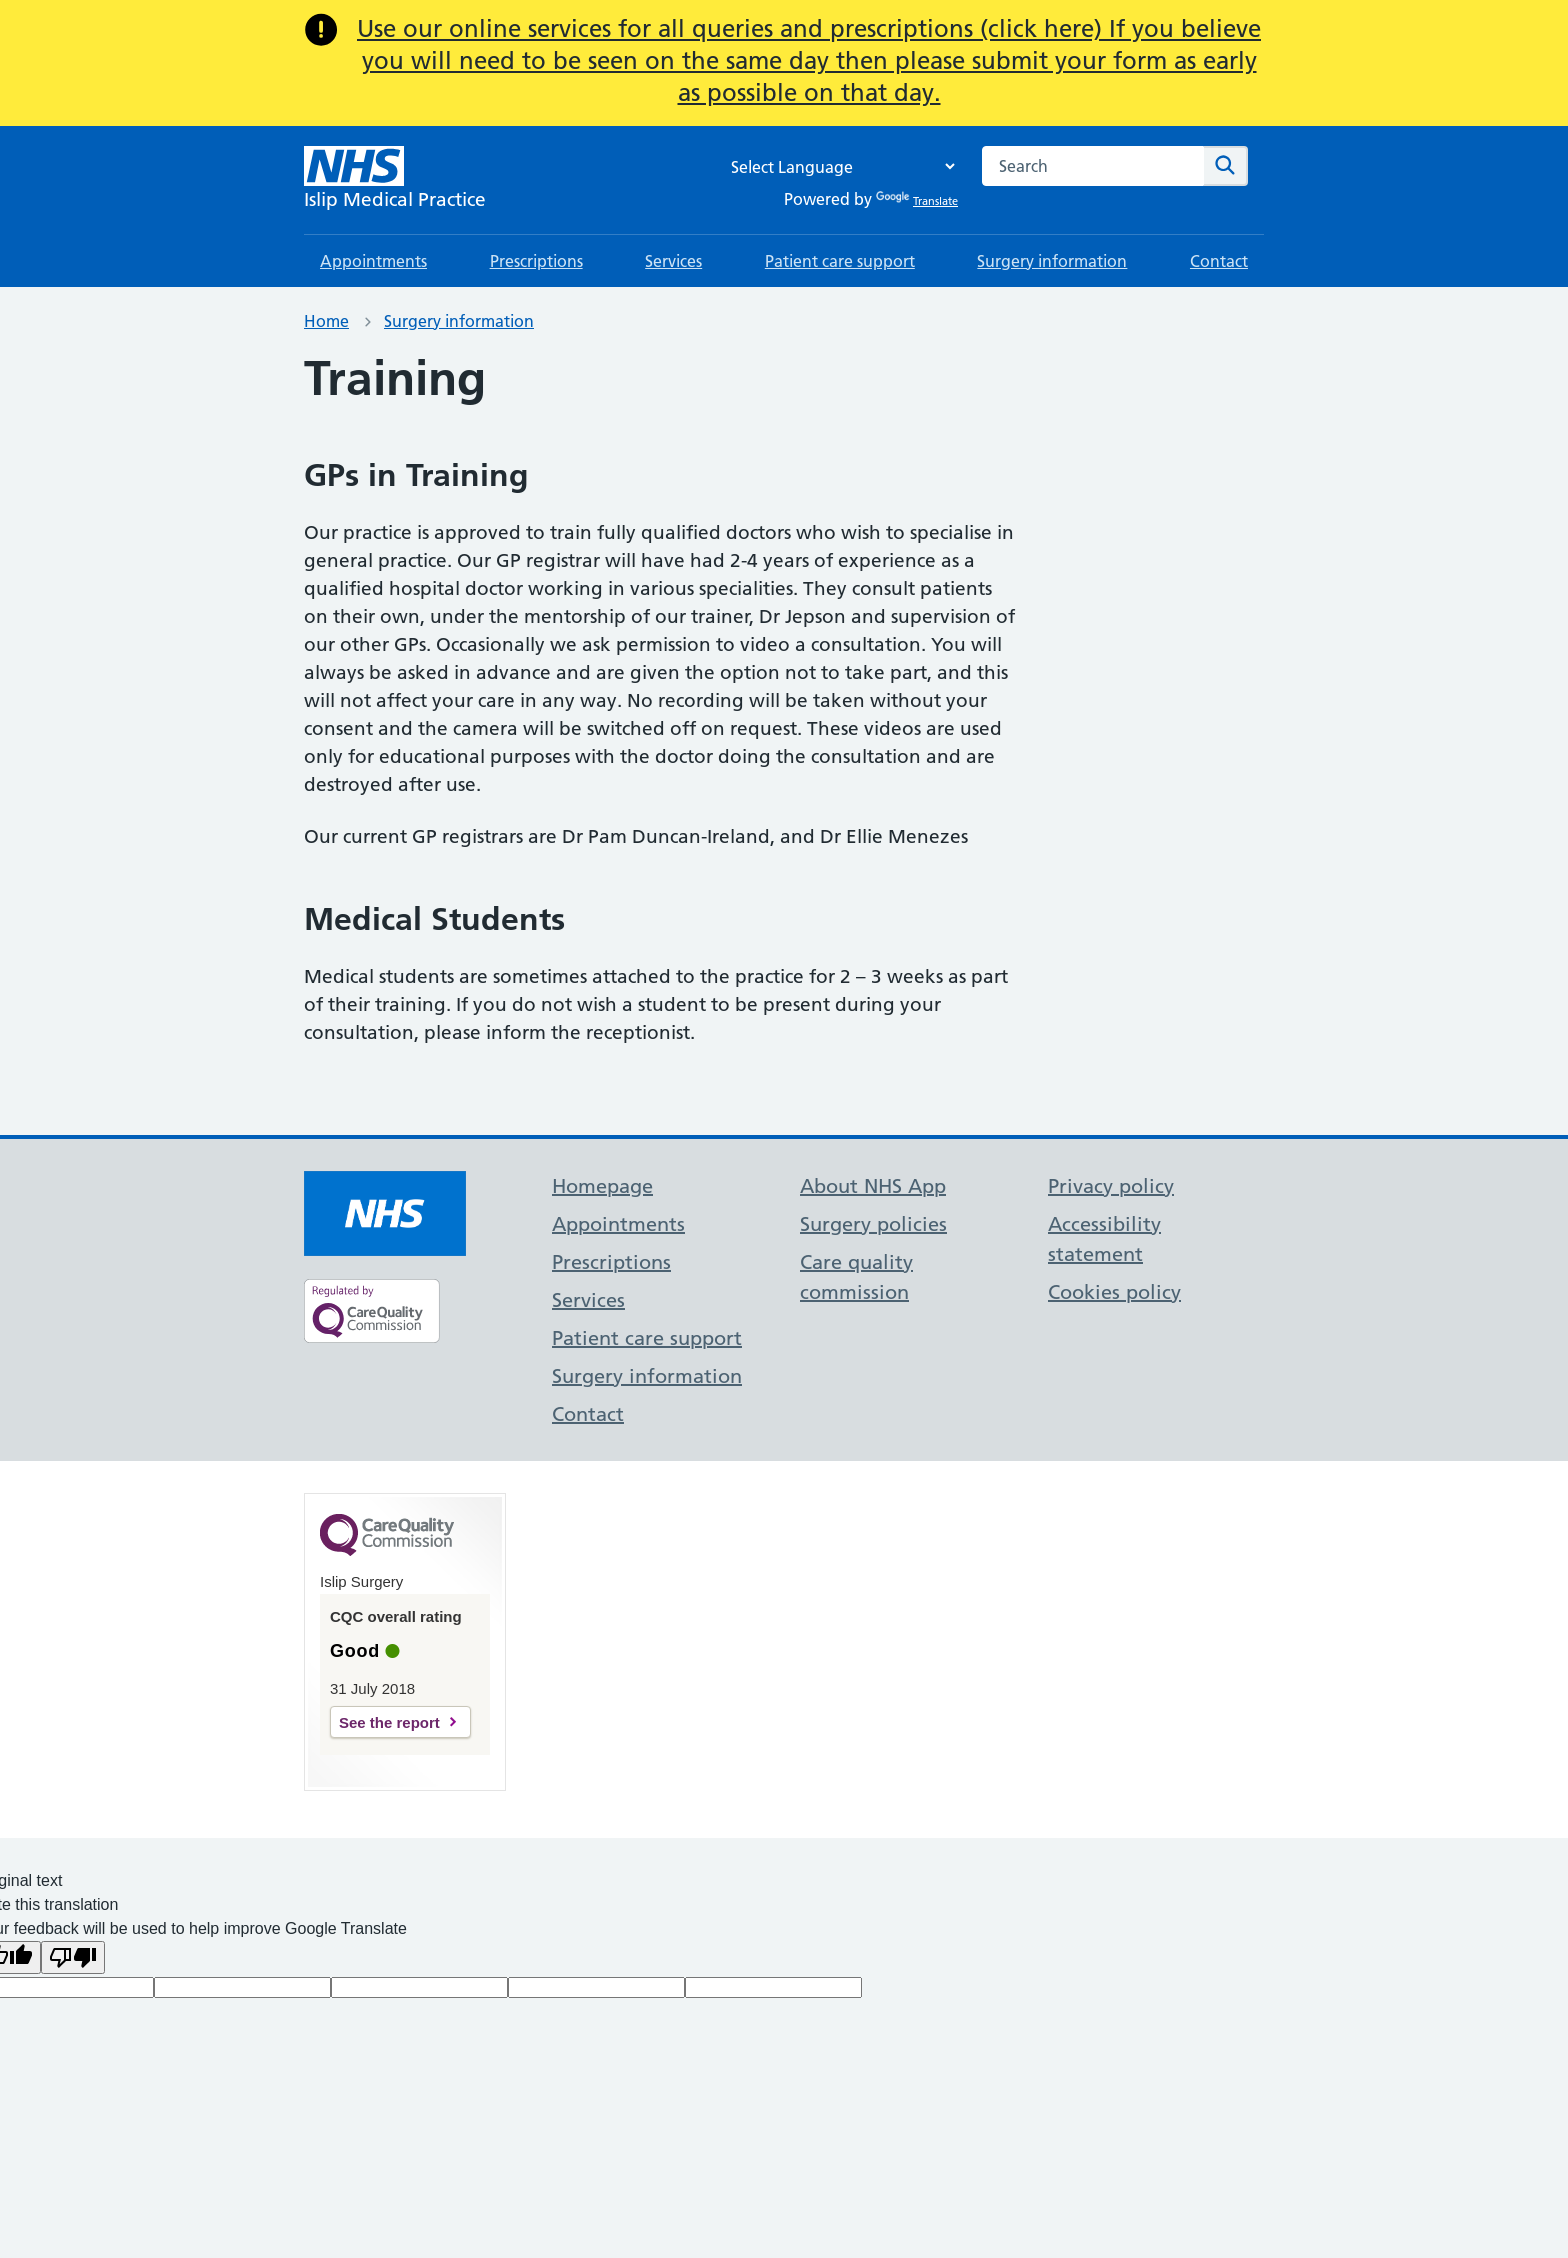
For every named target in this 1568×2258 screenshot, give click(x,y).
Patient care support (840, 261)
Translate (917, 201)
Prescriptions (536, 261)
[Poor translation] (73, 1957)
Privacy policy (1111, 1186)
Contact (1219, 261)
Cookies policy (1114, 1292)
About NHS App (873, 1186)
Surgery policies (873, 1224)
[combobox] (1093, 166)
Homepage (602, 1186)
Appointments (373, 261)
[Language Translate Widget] (838, 166)
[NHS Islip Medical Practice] (395, 180)
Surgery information (1052, 261)
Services (673, 261)
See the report (389, 1722)
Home (326, 321)
